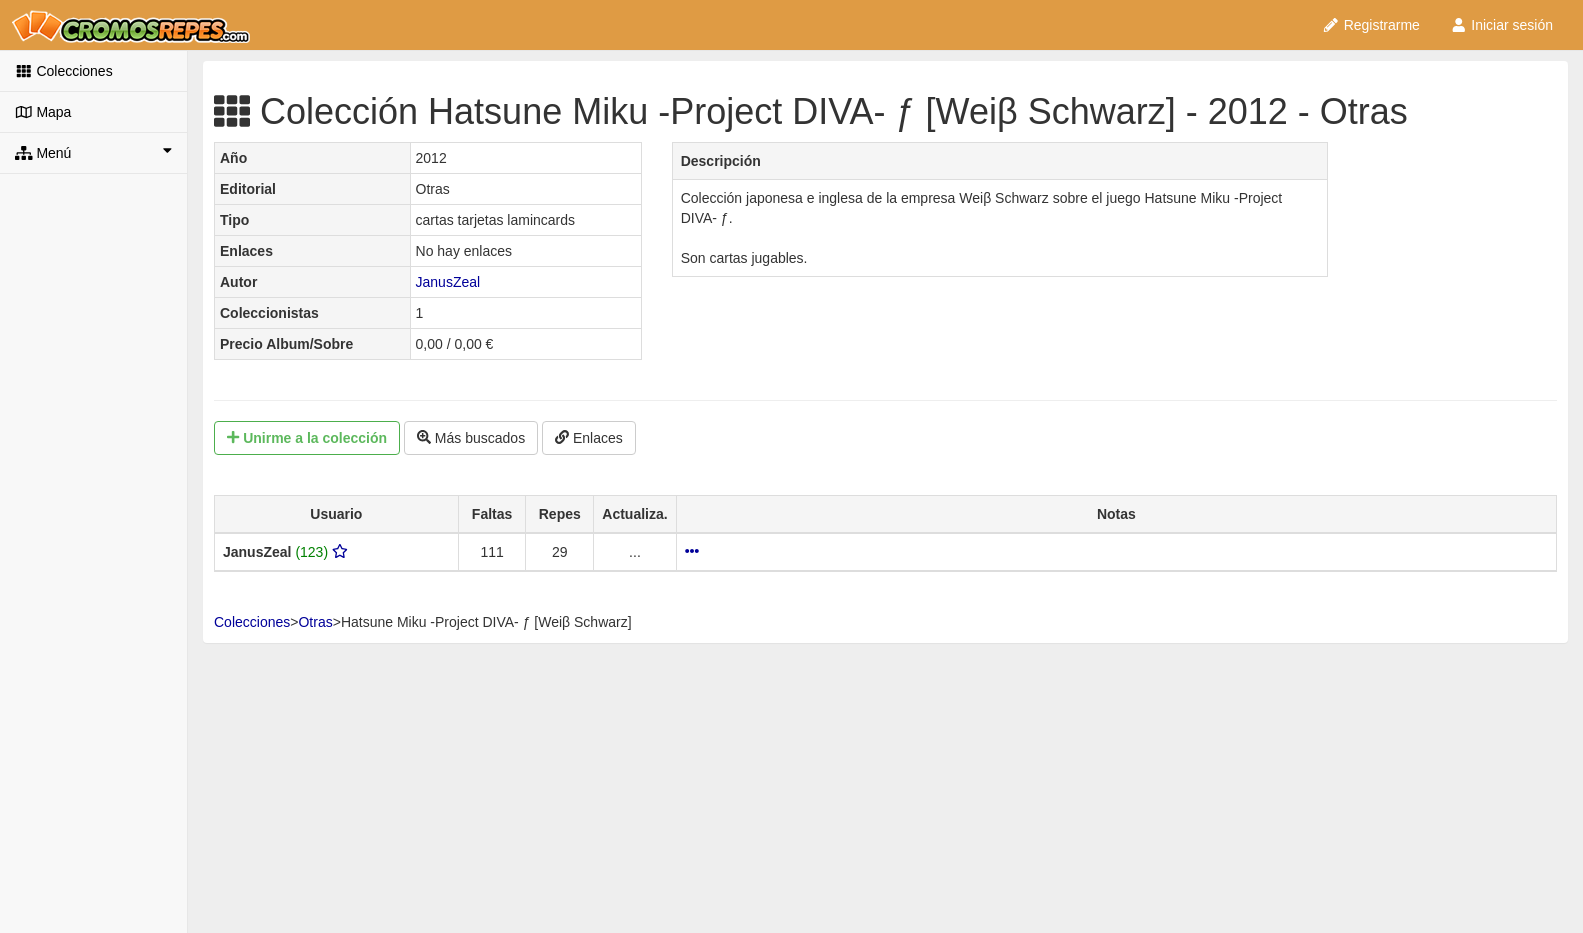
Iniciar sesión (1501, 25)
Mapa (43, 112)
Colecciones (64, 71)
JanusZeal (448, 282)
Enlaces (589, 438)
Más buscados (471, 438)
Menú (93, 152)
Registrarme (1371, 25)
